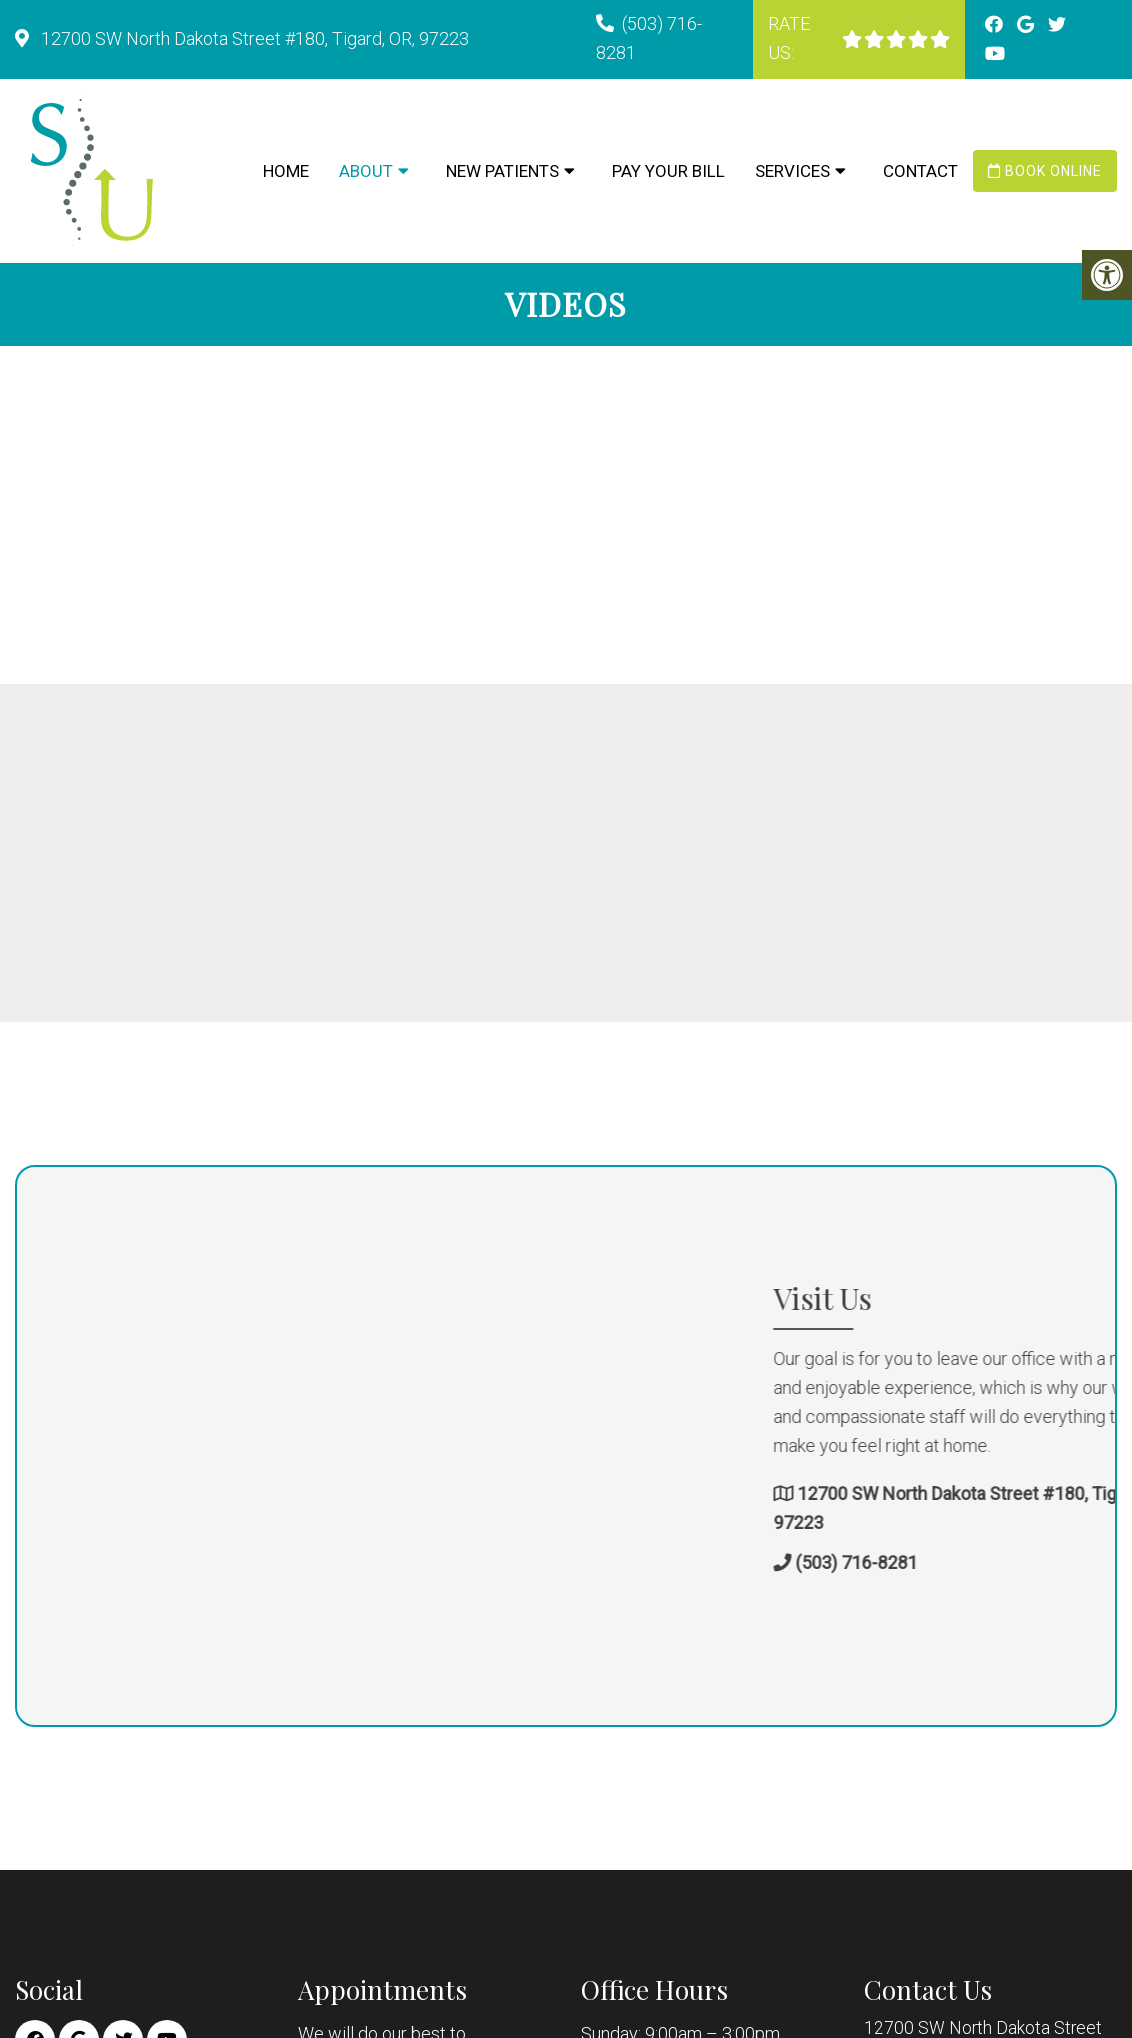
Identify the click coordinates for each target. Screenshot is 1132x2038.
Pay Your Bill (668, 171)
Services (792, 171)
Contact (920, 171)
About (366, 171)
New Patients (502, 171)
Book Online (1045, 171)
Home (286, 171)
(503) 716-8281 (1007, 1563)
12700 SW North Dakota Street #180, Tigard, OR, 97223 (253, 38)
